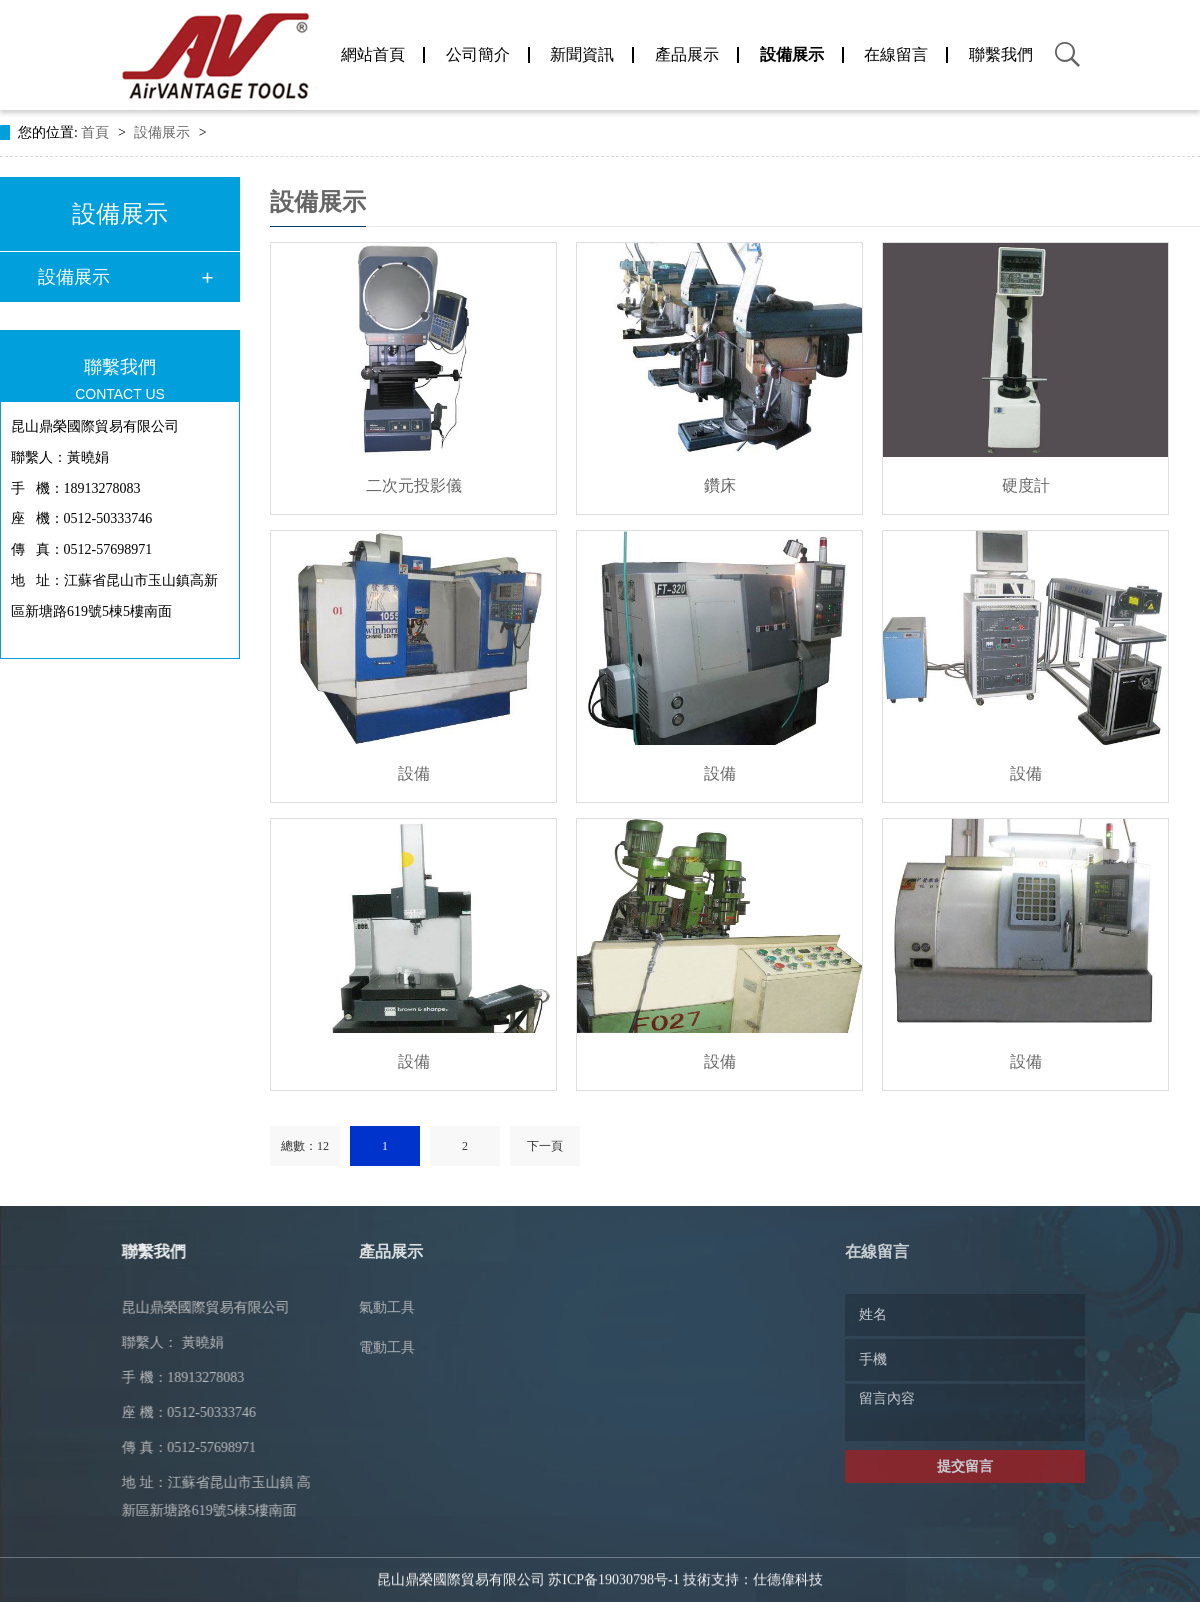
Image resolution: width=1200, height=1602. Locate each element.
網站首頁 (373, 54)
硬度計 (1026, 485)
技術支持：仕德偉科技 (753, 1562)
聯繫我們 (1001, 54)
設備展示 (792, 54)
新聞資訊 (582, 54)
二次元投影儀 (414, 485)
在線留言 (896, 54)
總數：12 (305, 1146)
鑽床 (720, 485)
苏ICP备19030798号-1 (613, 1562)
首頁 (97, 132)
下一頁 (545, 1146)
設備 (414, 773)
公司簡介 (478, 54)
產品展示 (687, 54)
